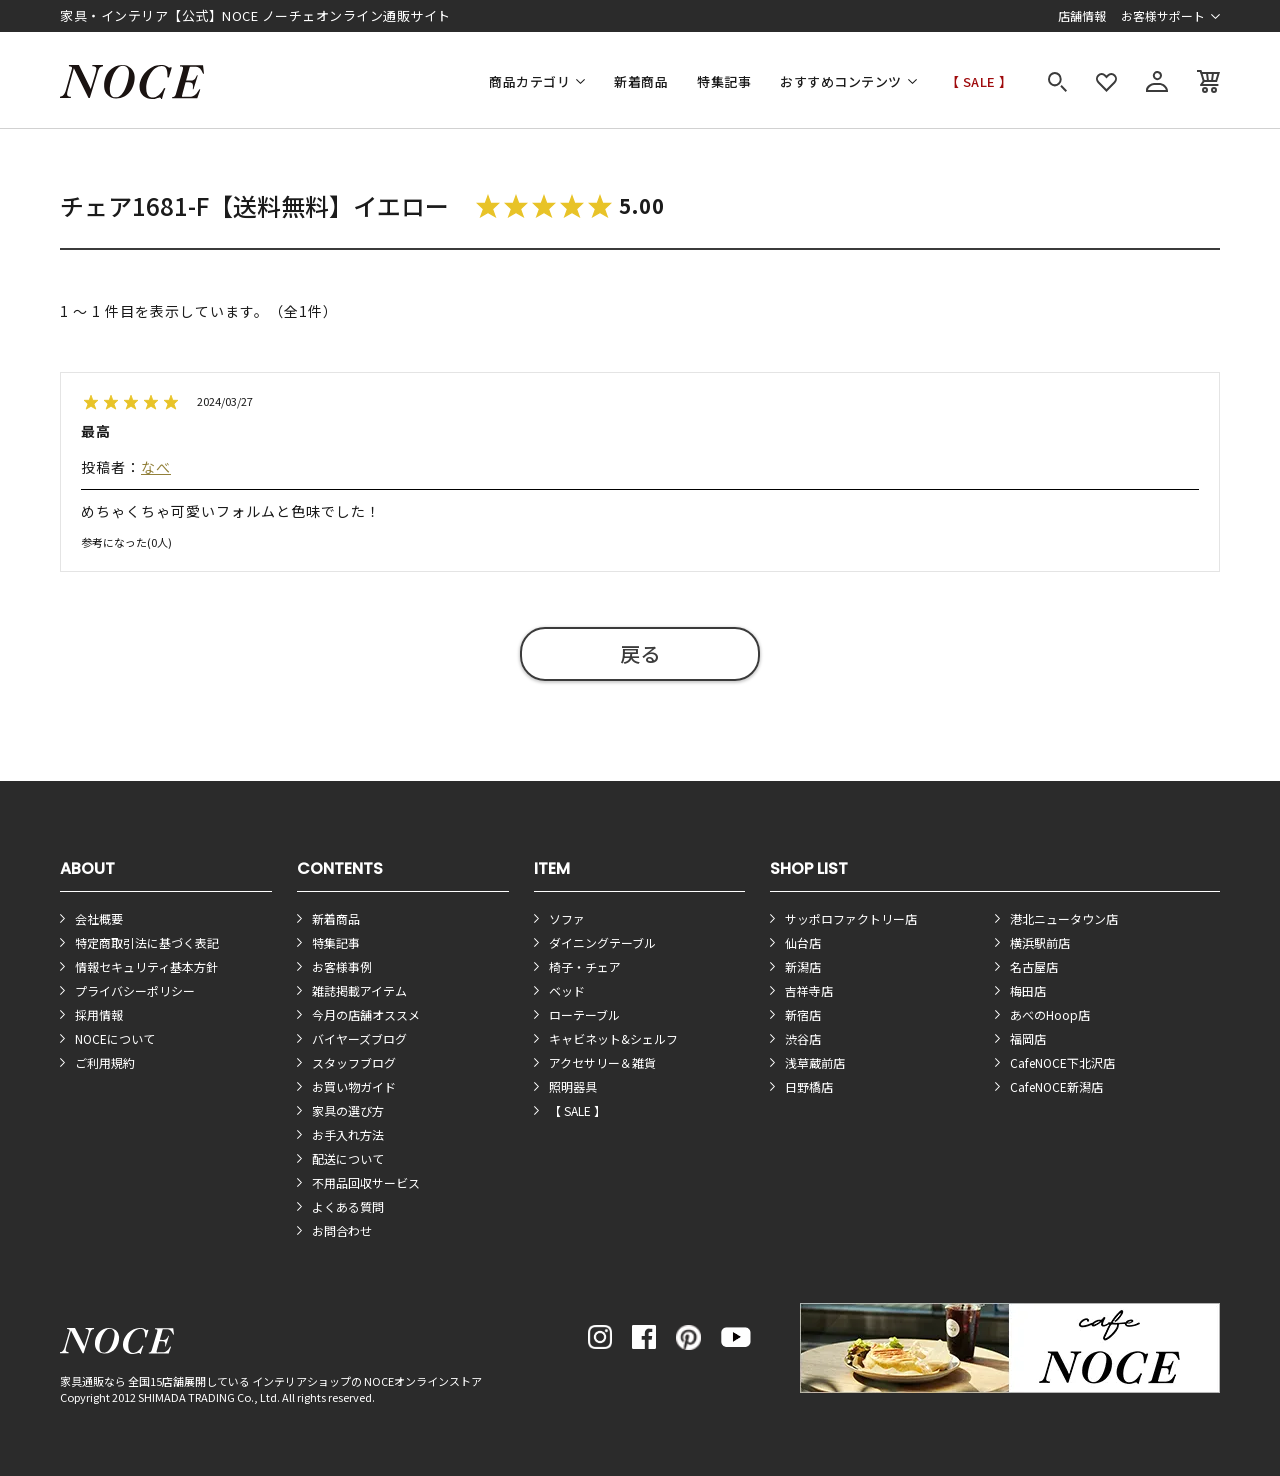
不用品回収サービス (366, 1182)
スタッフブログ (354, 1062)
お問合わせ (342, 1230)
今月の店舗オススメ (366, 1014)
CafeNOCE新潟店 (1056, 1086)
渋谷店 (803, 1038)
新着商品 (641, 81)
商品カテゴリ (529, 81)
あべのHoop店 (1050, 1014)
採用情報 (99, 1014)
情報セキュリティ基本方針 (146, 966)
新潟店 (803, 966)
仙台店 (803, 942)
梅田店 (1028, 990)
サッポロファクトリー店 (851, 918)
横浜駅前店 (1040, 942)
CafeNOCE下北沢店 (1062, 1062)
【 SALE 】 (979, 81)
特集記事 (724, 81)
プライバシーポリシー (135, 990)
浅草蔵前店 (815, 1062)
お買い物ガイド (354, 1086)
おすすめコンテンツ (841, 81)
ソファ (567, 918)
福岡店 (1028, 1038)
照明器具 (573, 1086)
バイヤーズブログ (359, 1038)
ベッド (567, 990)
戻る (640, 653)
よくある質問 (348, 1206)
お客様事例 (342, 966)
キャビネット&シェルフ (613, 1038)
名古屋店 (1034, 966)
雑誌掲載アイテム (359, 990)
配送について (348, 1158)
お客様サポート (1163, 15)
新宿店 (803, 1014)
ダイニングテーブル (602, 942)
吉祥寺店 (809, 990)
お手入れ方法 (348, 1134)
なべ (156, 467)
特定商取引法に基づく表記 (147, 942)
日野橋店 (809, 1086)
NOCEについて (115, 1038)
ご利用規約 (105, 1062)
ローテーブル (584, 1014)
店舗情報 (1082, 15)
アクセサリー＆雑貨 (602, 1062)
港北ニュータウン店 (1064, 918)
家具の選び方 (348, 1110)
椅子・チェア (585, 966)
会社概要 (99, 918)
